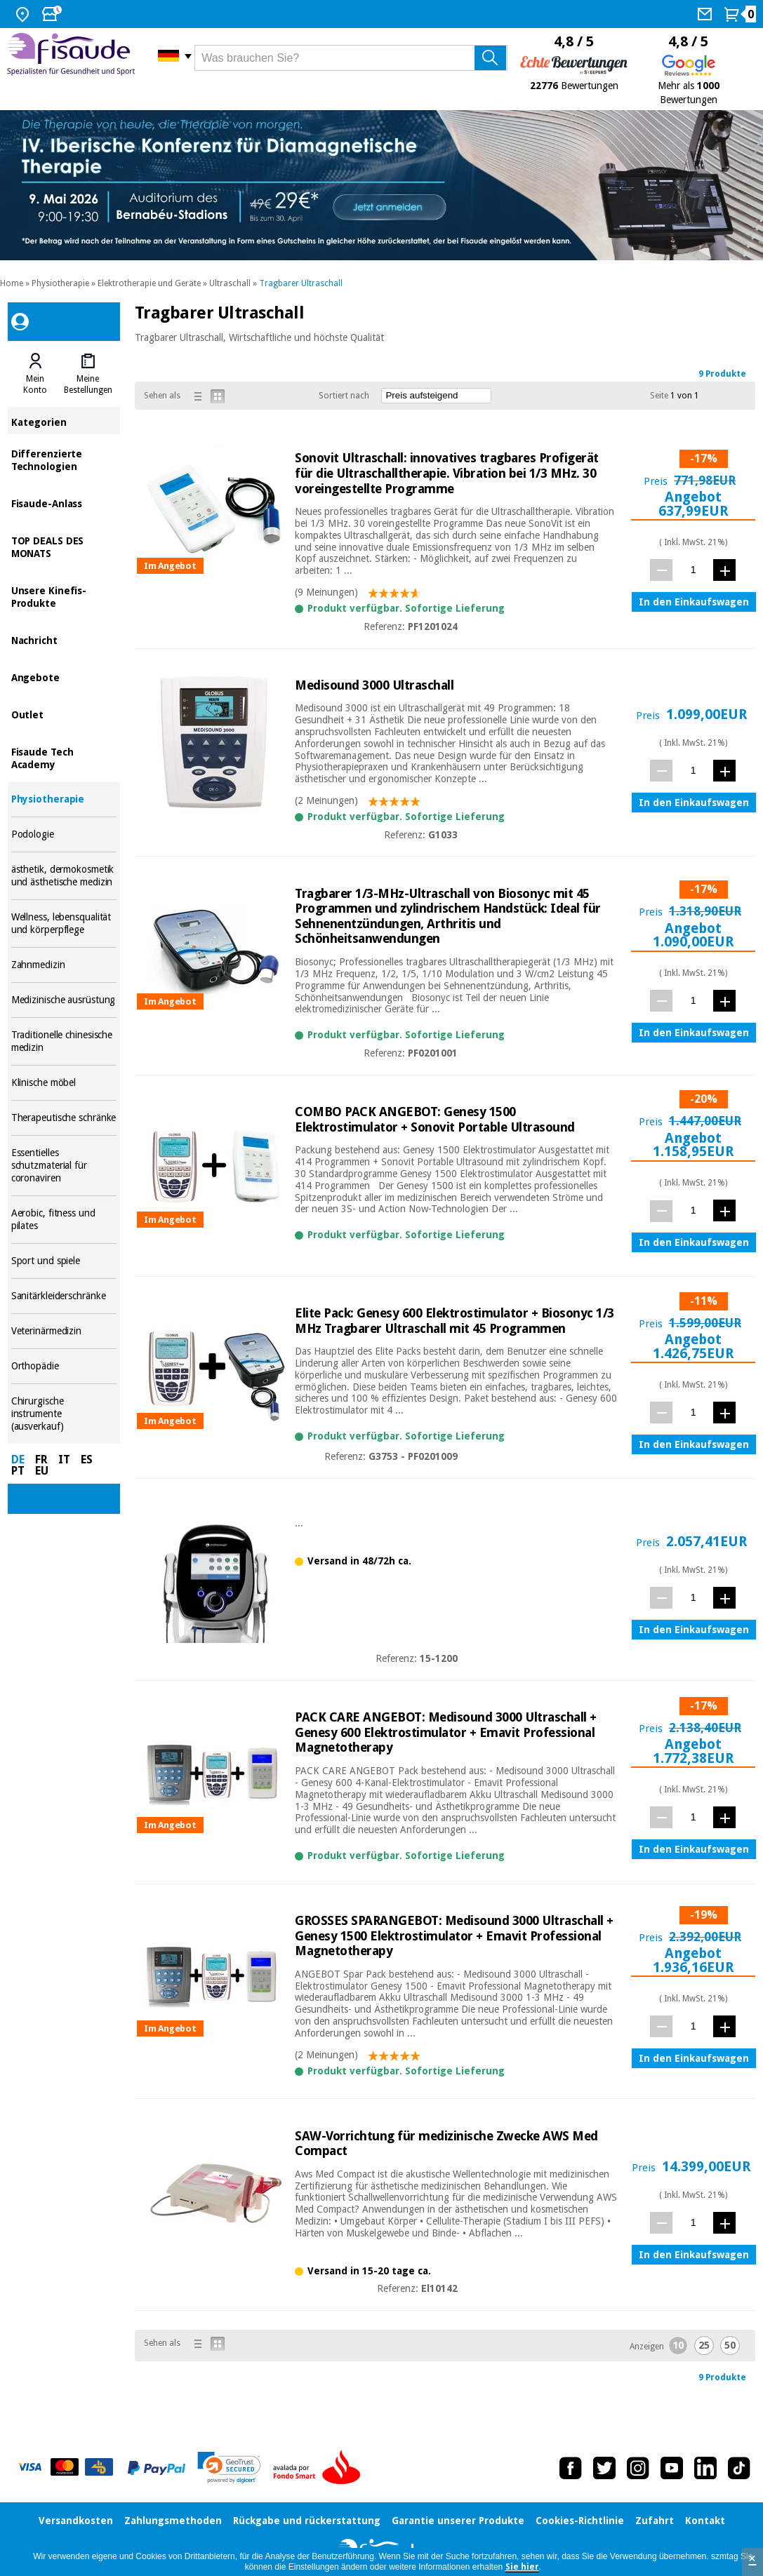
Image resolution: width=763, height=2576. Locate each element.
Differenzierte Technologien (64, 459)
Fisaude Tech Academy (64, 757)
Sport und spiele (64, 1261)
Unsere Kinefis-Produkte (64, 596)
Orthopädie (64, 1366)
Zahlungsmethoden (173, 2520)
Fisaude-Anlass (64, 502)
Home (11, 283)
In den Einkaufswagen (694, 602)
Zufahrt (654, 2520)
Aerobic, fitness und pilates (64, 1219)
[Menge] (693, 569)
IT (64, 1459)
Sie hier (522, 2567)
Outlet (64, 713)
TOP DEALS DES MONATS (64, 546)
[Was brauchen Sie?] (350, 58)
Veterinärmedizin (64, 1331)
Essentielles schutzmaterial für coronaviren (64, 1165)
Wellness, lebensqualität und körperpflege (64, 923)
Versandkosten (76, 2520)
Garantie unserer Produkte (458, 2520)
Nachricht (64, 639)
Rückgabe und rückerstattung (306, 2520)
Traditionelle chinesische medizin (64, 1041)
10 (678, 2345)
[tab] (35, 373)
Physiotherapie (60, 283)
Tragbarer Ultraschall (301, 283)
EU (41, 1470)
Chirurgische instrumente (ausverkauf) (64, 1414)
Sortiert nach (344, 396)
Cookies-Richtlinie (580, 2520)
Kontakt (705, 2520)
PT (18, 1470)
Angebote (64, 676)
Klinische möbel (64, 1083)
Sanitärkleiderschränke (64, 1296)
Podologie (64, 834)
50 (730, 2345)
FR (41, 1459)
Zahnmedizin (64, 965)
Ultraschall (230, 283)
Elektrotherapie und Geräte (149, 283)
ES (87, 1459)
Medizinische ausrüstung (64, 1000)
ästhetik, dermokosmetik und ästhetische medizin (64, 875)
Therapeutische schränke (64, 1118)
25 (704, 2345)
